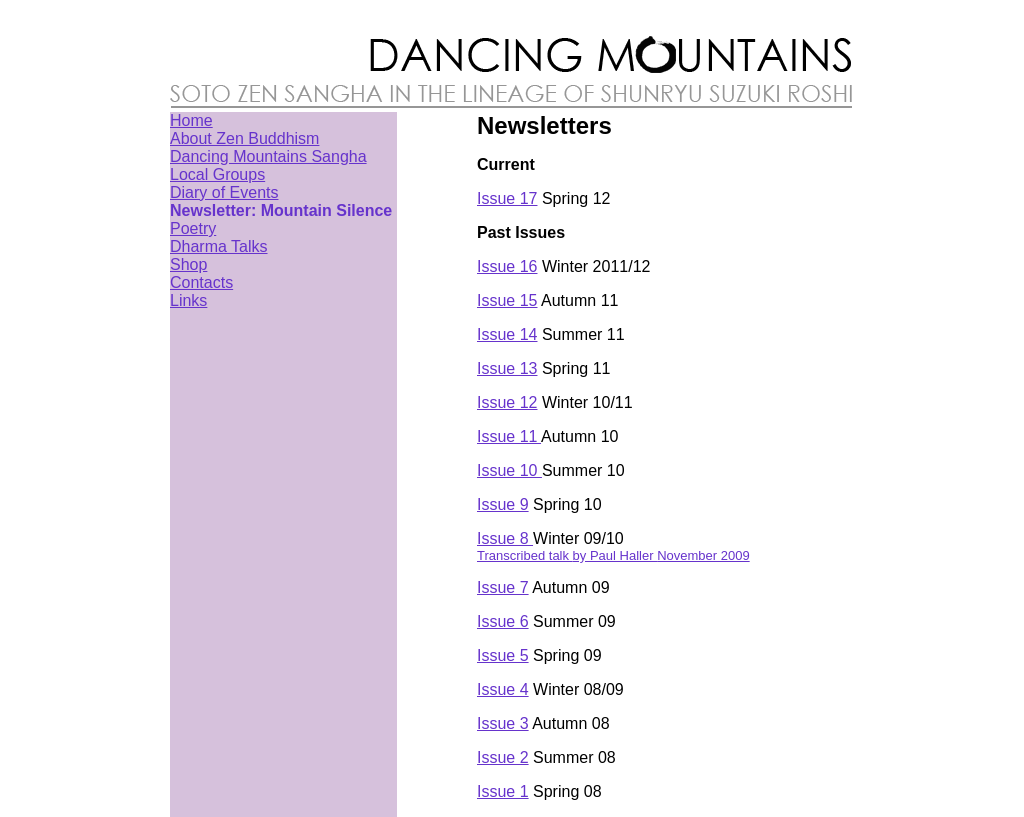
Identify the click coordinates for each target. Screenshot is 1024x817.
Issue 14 (507, 334)
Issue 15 (507, 300)
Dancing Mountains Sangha (268, 156)
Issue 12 (507, 402)
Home (191, 120)
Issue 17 (507, 198)
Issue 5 (503, 655)
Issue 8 (505, 538)
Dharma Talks (219, 246)
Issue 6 (503, 621)
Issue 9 (503, 504)
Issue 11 (509, 436)
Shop (188, 264)
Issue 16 (507, 266)
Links (188, 300)
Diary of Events (224, 192)
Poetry (193, 228)
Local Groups (217, 174)
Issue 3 (503, 723)
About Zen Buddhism (244, 138)
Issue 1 (503, 791)
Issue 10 (509, 470)
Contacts (201, 282)
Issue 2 (503, 757)
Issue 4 (503, 689)
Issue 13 (507, 368)
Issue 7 (503, 587)
